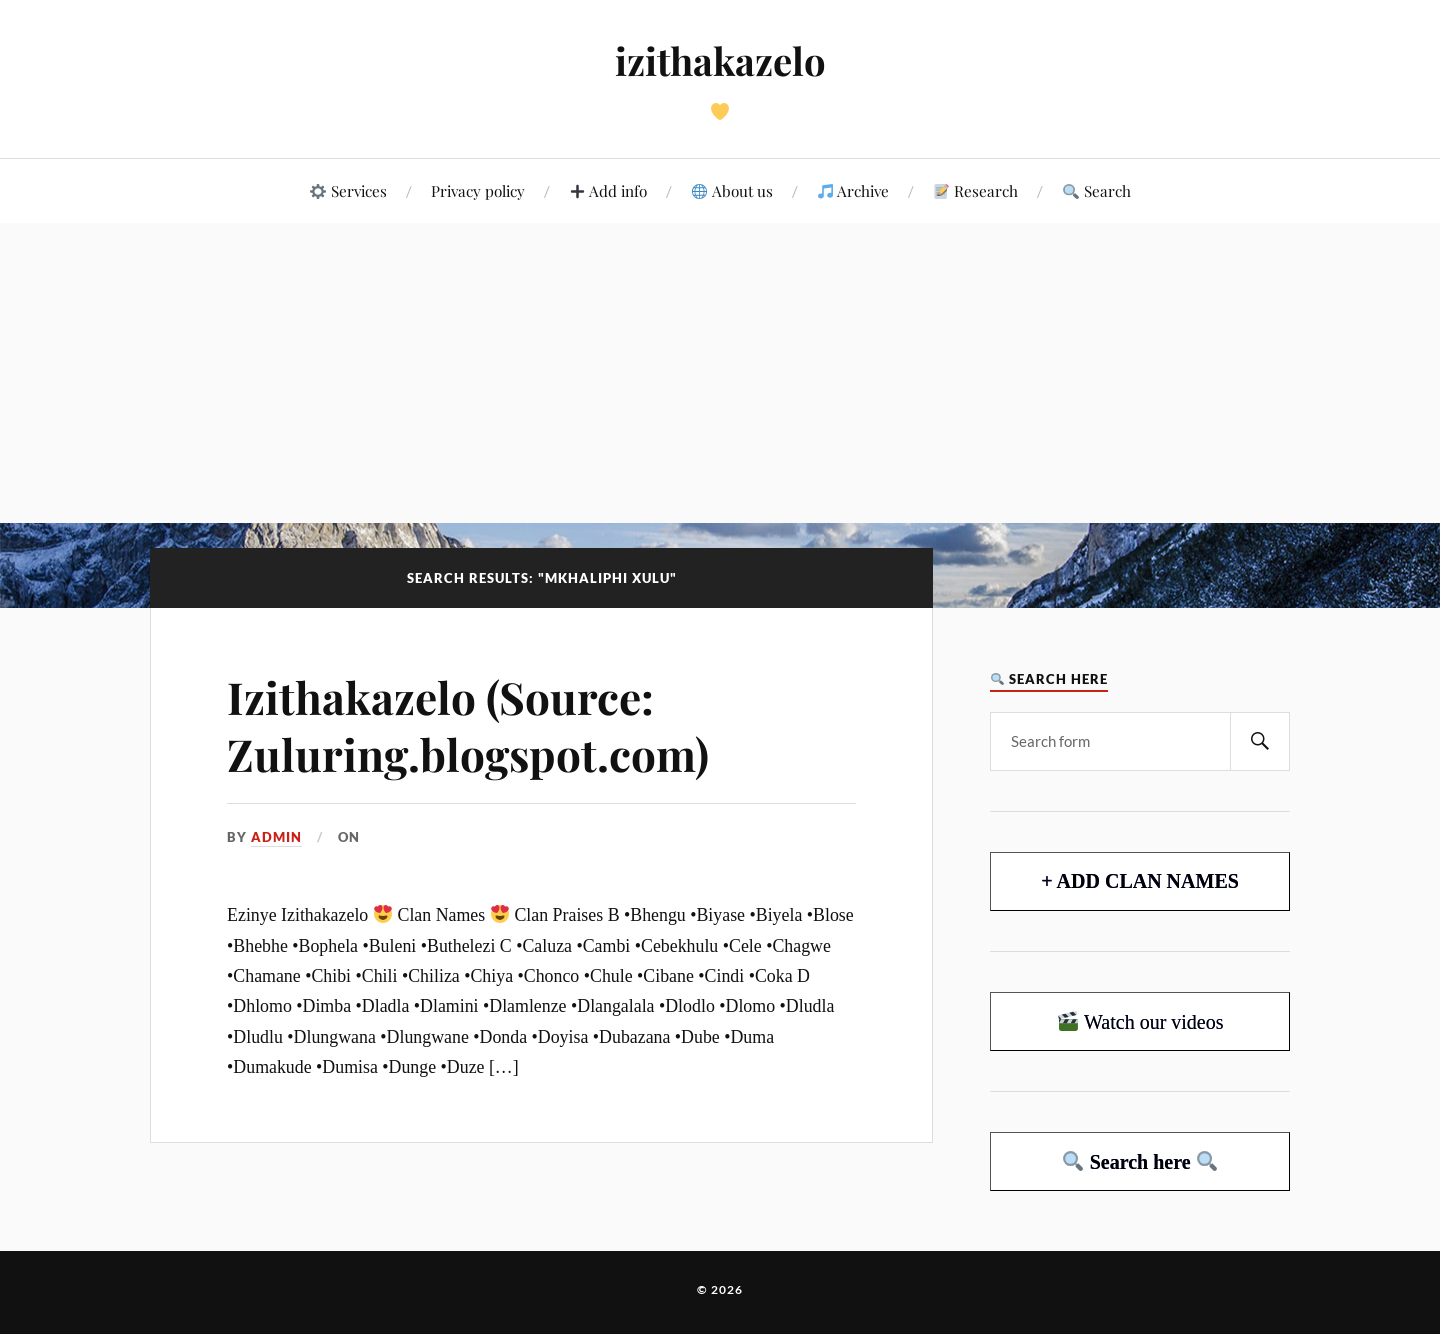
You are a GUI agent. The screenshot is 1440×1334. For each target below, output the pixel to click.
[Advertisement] (720, 373)
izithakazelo (720, 60)
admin (276, 837)
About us (732, 190)
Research (976, 190)
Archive (853, 190)
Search (1096, 190)
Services (348, 190)
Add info (608, 190)
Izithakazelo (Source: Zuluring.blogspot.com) (468, 725)
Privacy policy (478, 190)
